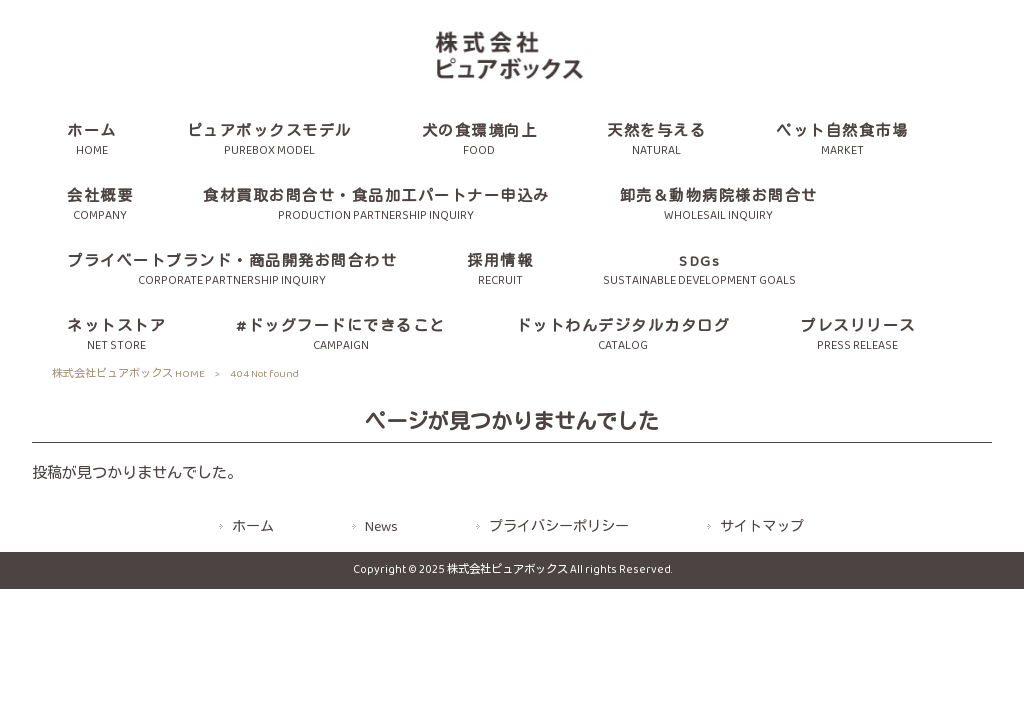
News (381, 527)
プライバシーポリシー (559, 527)
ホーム (253, 527)
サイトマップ (762, 527)
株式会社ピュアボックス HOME (128, 374)
